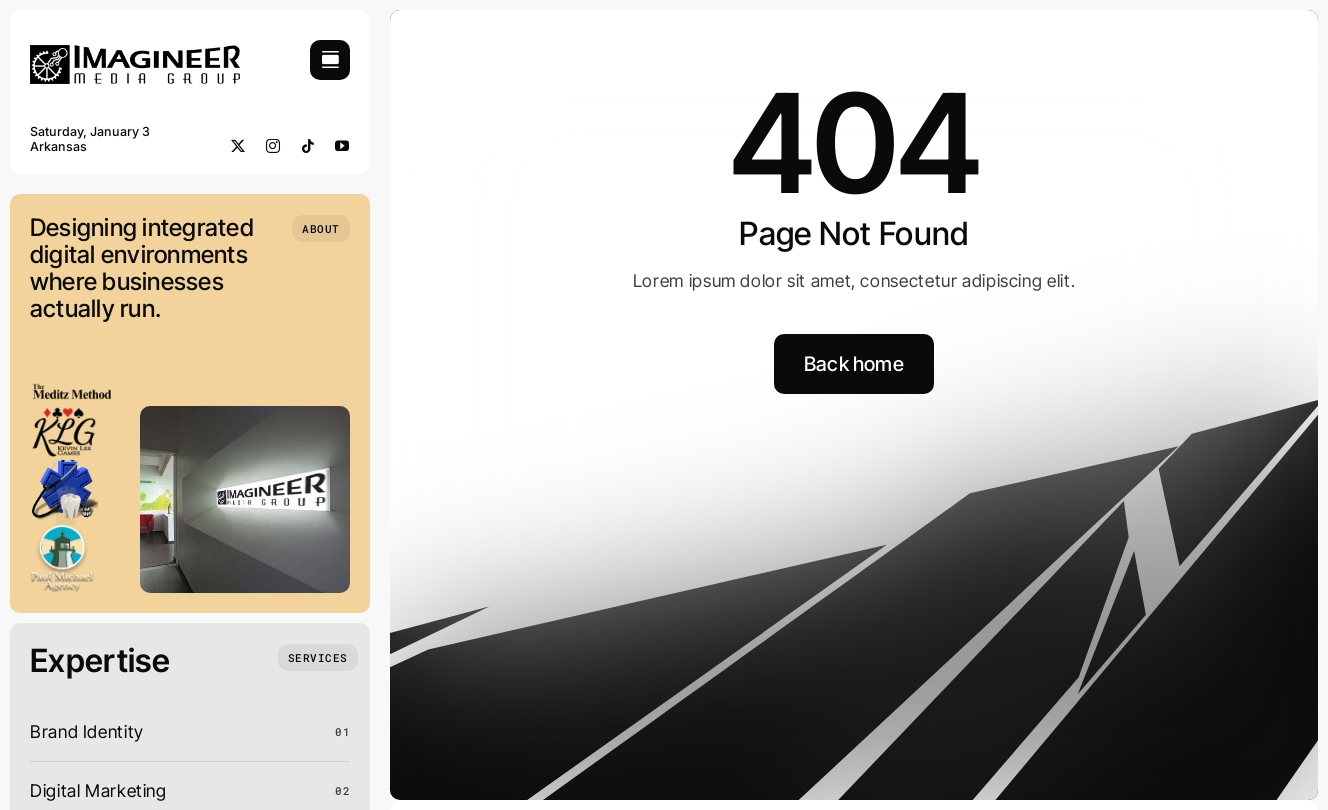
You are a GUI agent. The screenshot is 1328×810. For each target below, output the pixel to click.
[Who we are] (321, 228)
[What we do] (318, 657)
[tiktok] (308, 146)
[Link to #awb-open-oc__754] (330, 60)
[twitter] (238, 146)
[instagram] (273, 146)
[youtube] (342, 146)
